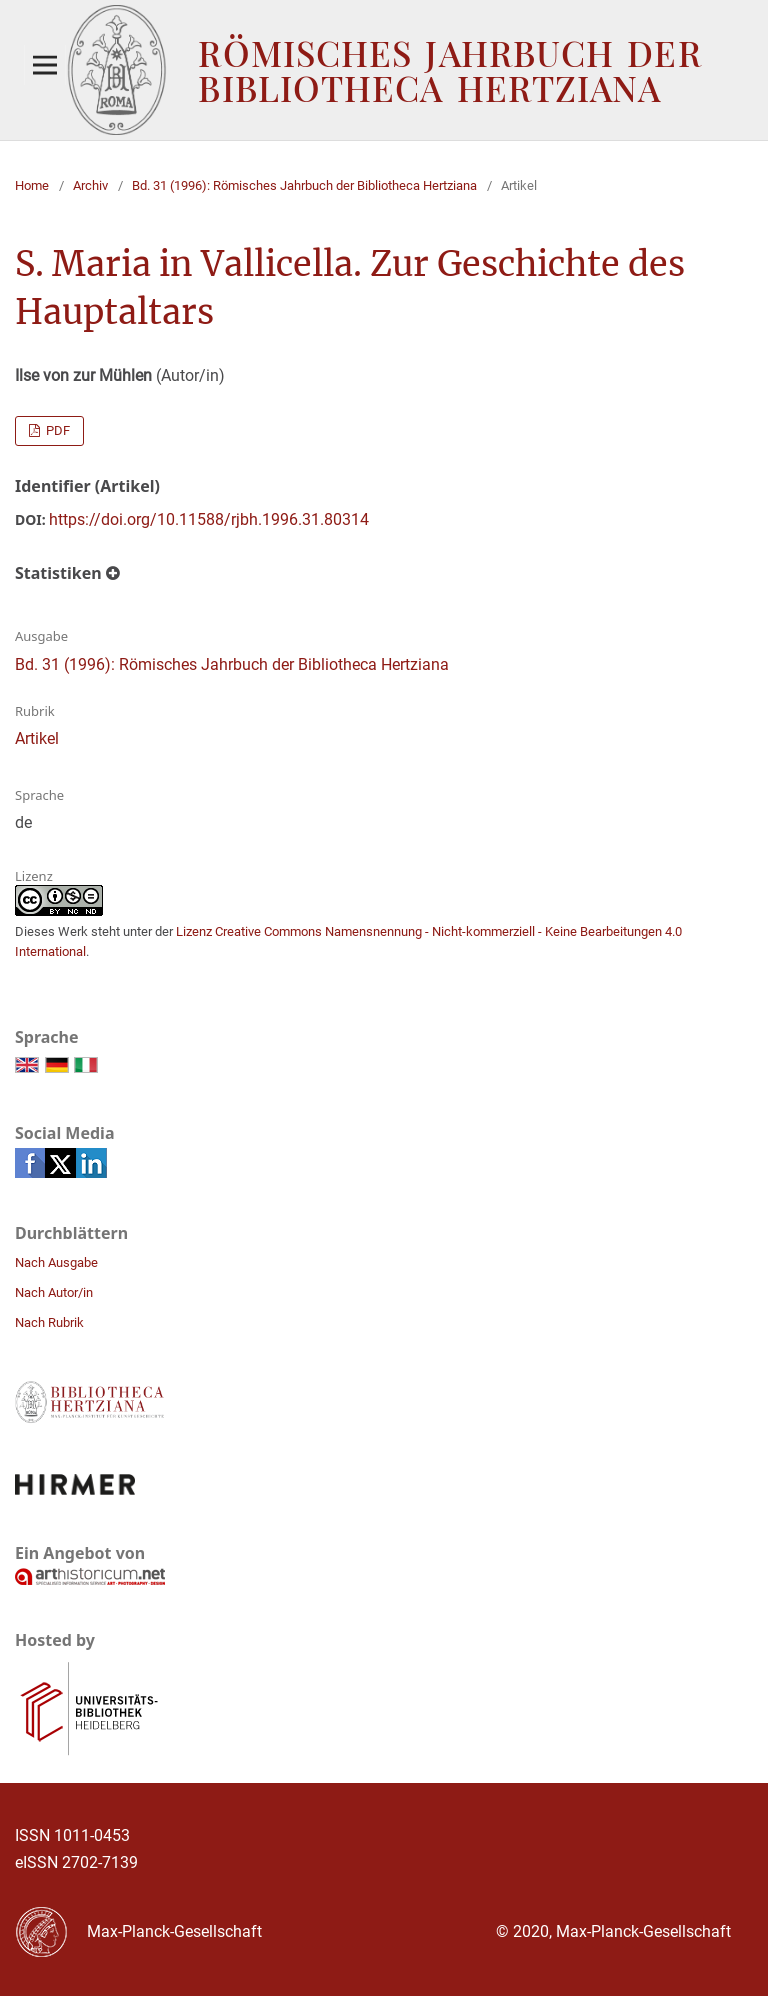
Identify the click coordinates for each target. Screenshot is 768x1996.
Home (32, 185)
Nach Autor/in (54, 1292)
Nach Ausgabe (56, 1262)
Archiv (90, 185)
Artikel (37, 738)
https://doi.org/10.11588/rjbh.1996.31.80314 (209, 519)
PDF (56, 430)
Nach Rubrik (49, 1322)
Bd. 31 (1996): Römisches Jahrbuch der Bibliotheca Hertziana (304, 185)
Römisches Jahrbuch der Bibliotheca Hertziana (449, 70)
